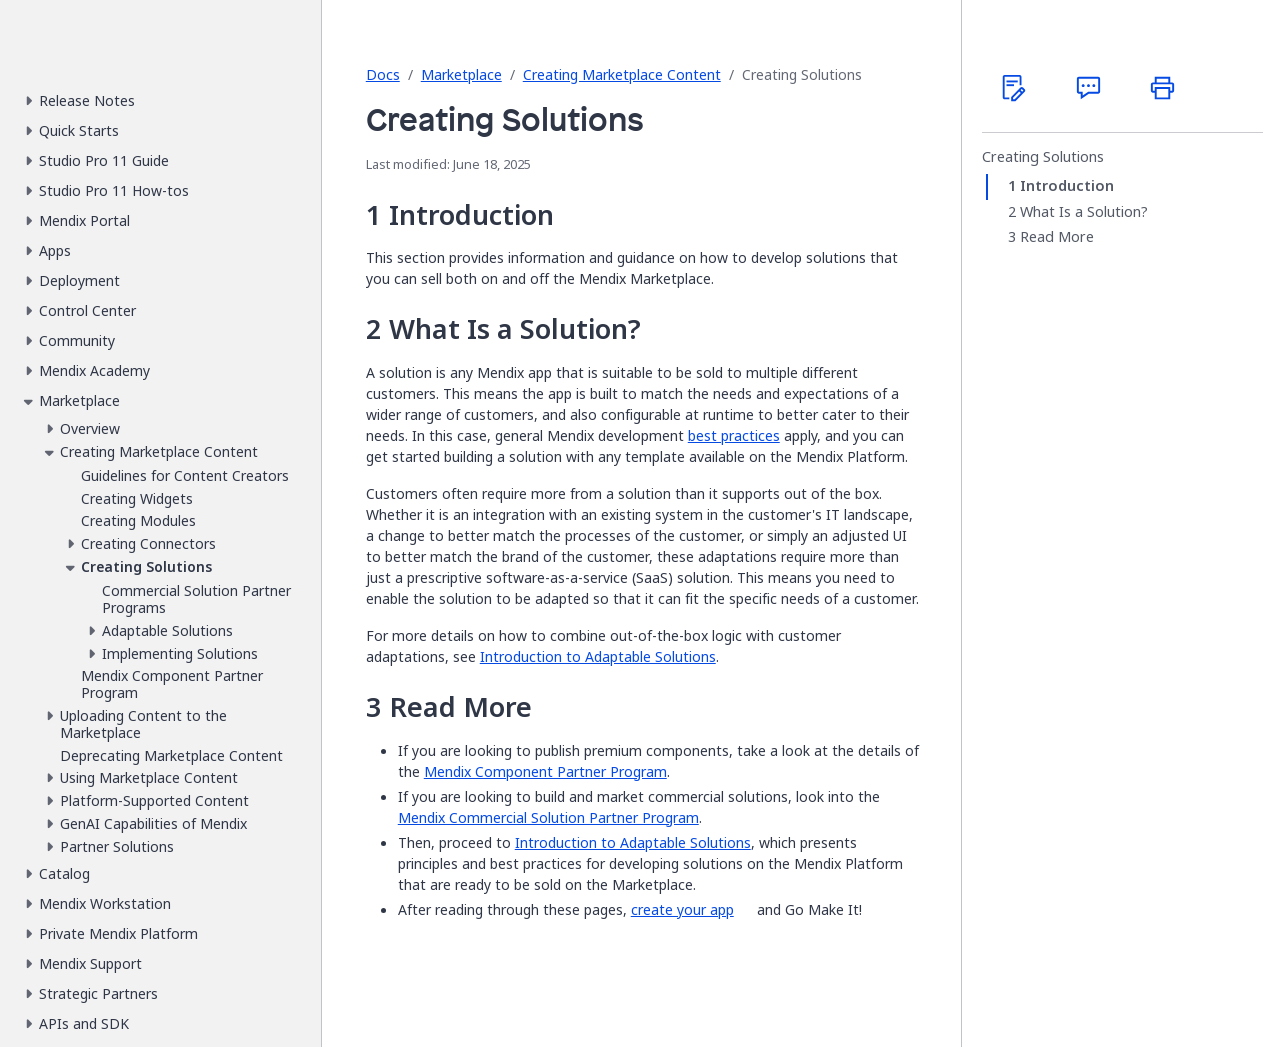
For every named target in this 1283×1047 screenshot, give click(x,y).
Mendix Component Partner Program (545, 771)
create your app (682, 909)
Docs (383, 74)
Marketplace (461, 74)
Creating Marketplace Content (622, 74)
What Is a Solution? (1084, 212)
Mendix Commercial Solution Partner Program (548, 817)
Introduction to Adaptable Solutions (598, 656)
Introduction (1067, 186)
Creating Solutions (1043, 157)
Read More (1057, 237)
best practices (734, 435)
